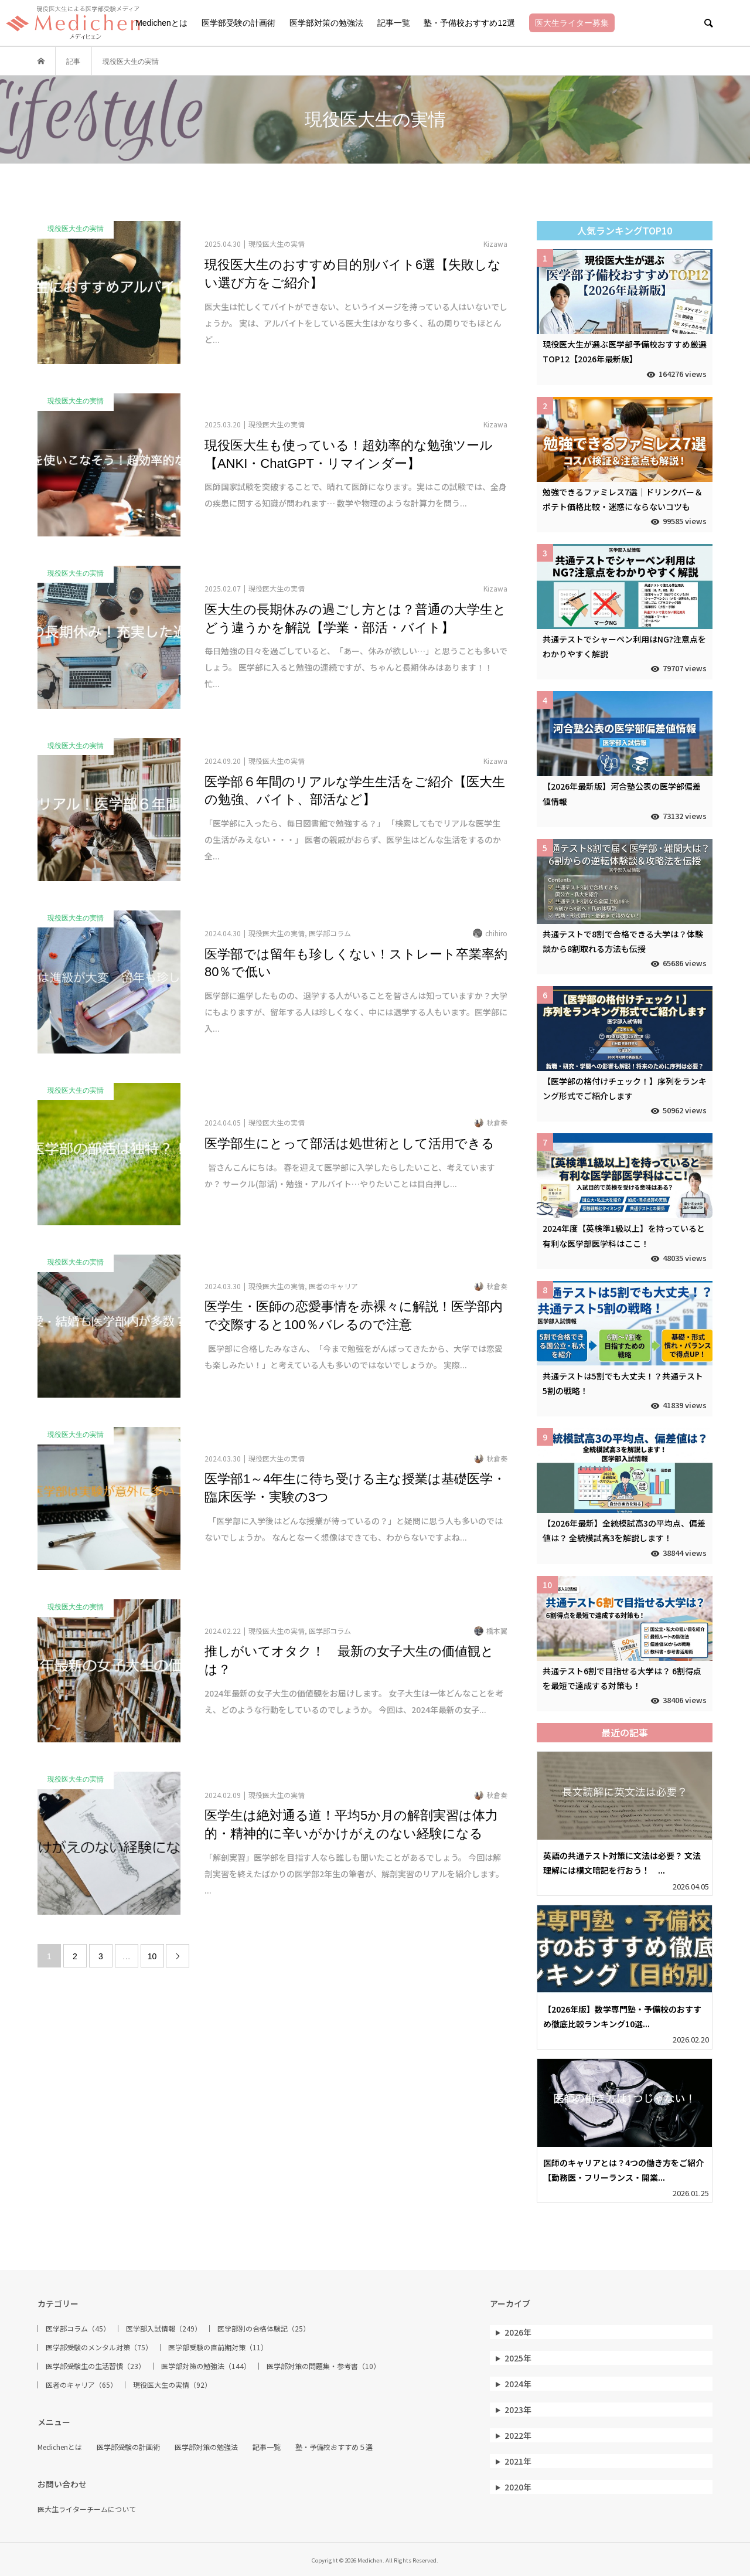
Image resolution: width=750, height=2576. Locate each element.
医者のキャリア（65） (81, 2384)
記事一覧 (393, 23)
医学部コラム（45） (78, 2328)
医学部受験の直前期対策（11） (218, 2347)
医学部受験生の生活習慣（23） (95, 2366)
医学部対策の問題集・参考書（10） (323, 2366)
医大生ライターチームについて (87, 2509)
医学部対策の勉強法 (326, 23)
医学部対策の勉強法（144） (206, 2366)
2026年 (517, 2332)
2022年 (517, 2435)
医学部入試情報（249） (164, 2328)
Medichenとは (161, 23)
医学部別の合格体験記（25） (263, 2328)
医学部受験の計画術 (238, 23)
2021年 (517, 2461)
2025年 (517, 2358)
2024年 (517, 2384)
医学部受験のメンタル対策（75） (99, 2347)
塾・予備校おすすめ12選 (469, 23)
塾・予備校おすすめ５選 (334, 2447)
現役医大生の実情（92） (172, 2384)
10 (152, 1956)
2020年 (517, 2487)
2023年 (517, 2409)
